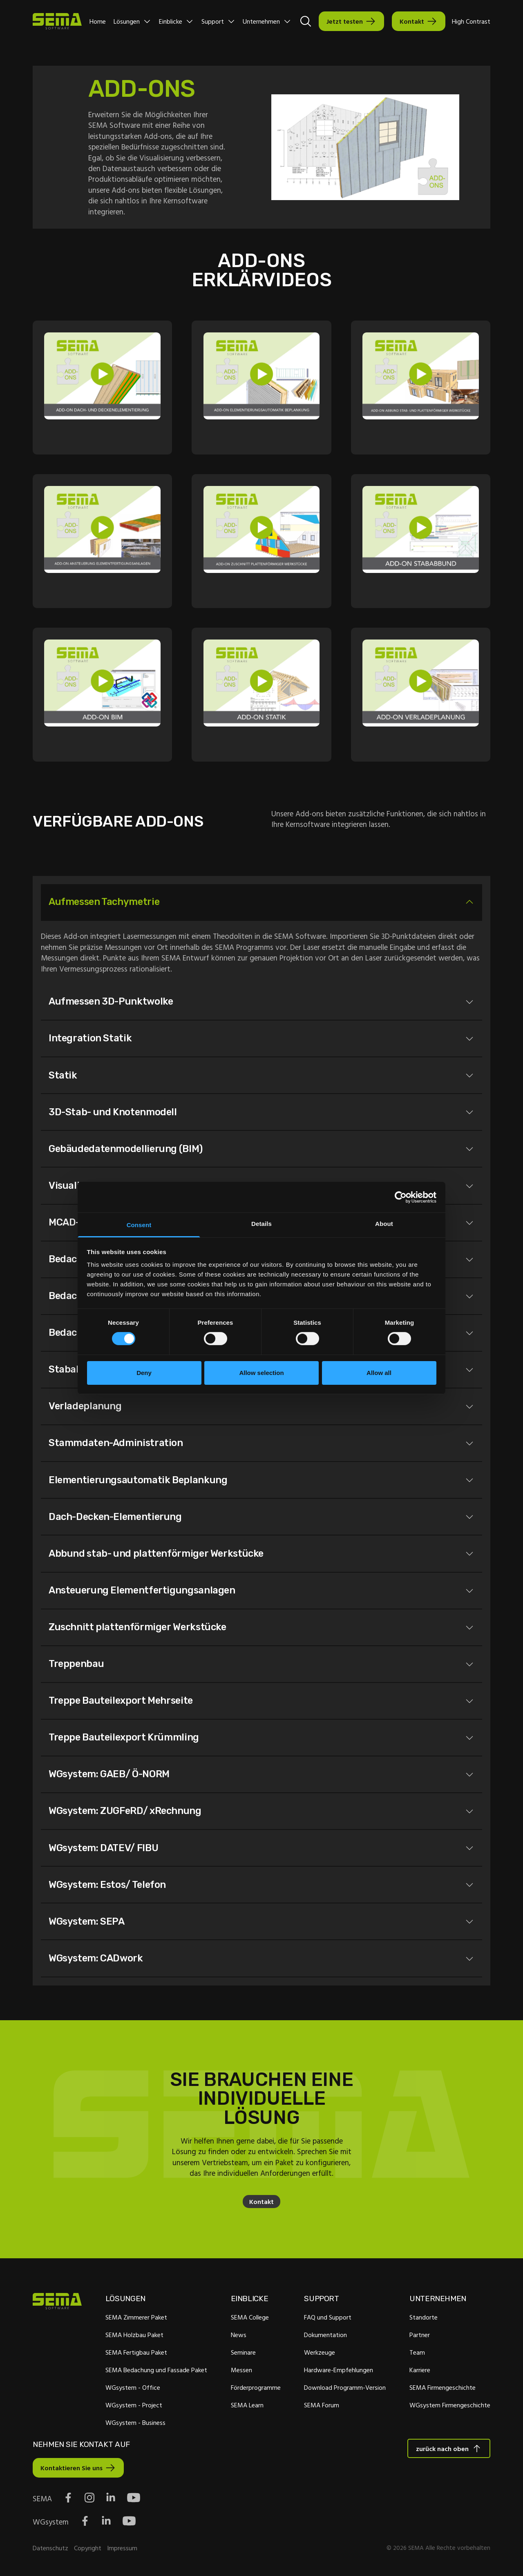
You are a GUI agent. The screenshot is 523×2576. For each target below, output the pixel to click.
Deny (144, 1372)
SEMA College (250, 2317)
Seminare (243, 2352)
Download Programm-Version (345, 2387)
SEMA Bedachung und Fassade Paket (156, 2370)
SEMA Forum (321, 2405)
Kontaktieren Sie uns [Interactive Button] (71, 2468)
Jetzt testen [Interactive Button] (344, 21)
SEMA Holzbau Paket (134, 2335)
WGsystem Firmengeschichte (449, 2405)
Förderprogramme (256, 2387)
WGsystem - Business (135, 2422)
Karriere (419, 2370)
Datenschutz (50, 2548)
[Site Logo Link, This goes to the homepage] (57, 21)
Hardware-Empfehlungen (338, 2370)
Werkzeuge (319, 2352)
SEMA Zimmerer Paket (136, 2317)
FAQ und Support (327, 2317)
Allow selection (261, 1372)
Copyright (87, 2548)
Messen (241, 2370)
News (238, 2335)
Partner (419, 2335)
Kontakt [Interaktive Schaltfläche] (261, 2201)
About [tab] (384, 1223)
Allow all (379, 1372)
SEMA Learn (247, 2405)
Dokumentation (325, 2335)
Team (417, 2352)
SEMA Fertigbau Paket (136, 2352)
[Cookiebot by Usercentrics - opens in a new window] (400, 1197)
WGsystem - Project (133, 2405)
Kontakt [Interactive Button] (412, 21)
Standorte (423, 2317)
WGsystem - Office (132, 2387)
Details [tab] (261, 1223)
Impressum (122, 2548)
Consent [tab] (139, 1224)
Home (97, 21)
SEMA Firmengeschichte (442, 2387)
